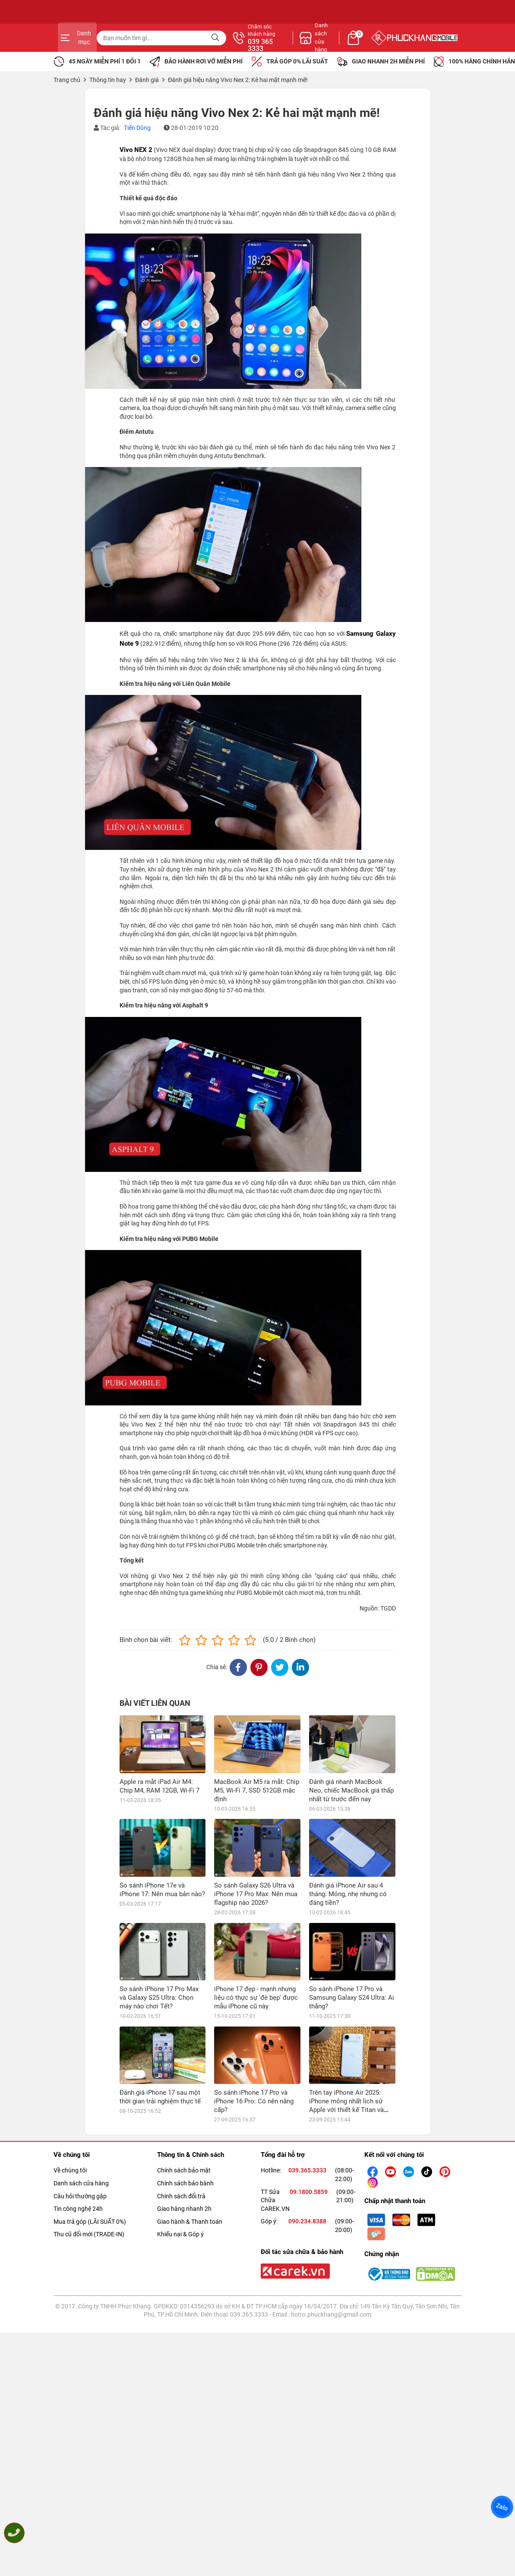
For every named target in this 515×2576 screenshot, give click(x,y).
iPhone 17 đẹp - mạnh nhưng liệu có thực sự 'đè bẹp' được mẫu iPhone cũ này (256, 1940)
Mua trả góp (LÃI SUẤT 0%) (90, 2163)
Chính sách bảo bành (185, 2125)
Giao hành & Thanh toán (189, 2163)
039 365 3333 (350, 45)
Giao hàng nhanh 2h (184, 2151)
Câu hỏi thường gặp (80, 2138)
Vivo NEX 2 (136, 150)
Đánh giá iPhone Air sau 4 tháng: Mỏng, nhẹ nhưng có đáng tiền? (348, 1894)
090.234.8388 (307, 2163)
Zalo (502, 2507)
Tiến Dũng (137, 127)
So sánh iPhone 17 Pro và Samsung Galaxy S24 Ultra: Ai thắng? (351, 1940)
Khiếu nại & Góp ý (180, 2176)
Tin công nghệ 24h (78, 2151)
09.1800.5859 (309, 2134)
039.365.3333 (307, 2112)
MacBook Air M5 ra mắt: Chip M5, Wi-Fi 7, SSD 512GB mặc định (256, 1790)
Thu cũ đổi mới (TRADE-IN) (89, 2176)
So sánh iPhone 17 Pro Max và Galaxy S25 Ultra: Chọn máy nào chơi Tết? (159, 1997)
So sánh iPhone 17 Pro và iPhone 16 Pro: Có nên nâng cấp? (254, 2043)
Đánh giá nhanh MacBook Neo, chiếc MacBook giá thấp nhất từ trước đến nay (351, 1790)
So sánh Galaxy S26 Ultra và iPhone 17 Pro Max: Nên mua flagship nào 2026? (255, 1894)
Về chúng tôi (70, 2112)
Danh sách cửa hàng (81, 2125)
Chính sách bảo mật (184, 2112)
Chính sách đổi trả (181, 2138)
